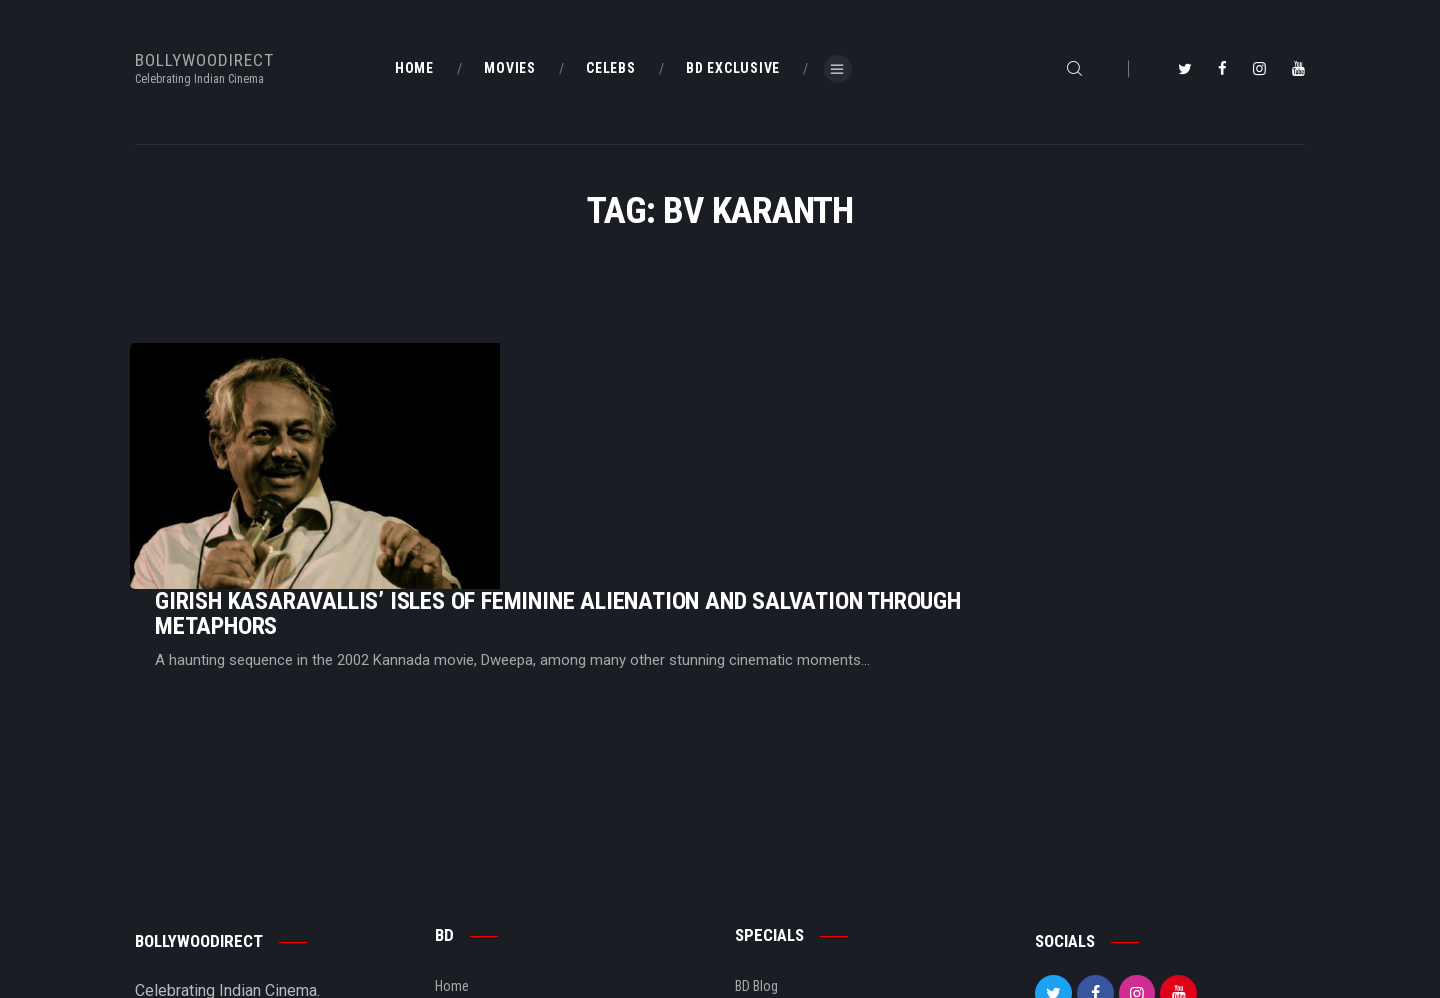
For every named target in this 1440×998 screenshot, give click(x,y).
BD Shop (759, 858)
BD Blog (456, 858)
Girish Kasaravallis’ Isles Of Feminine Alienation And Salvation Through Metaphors (808, 410)
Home (452, 824)
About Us (461, 892)
